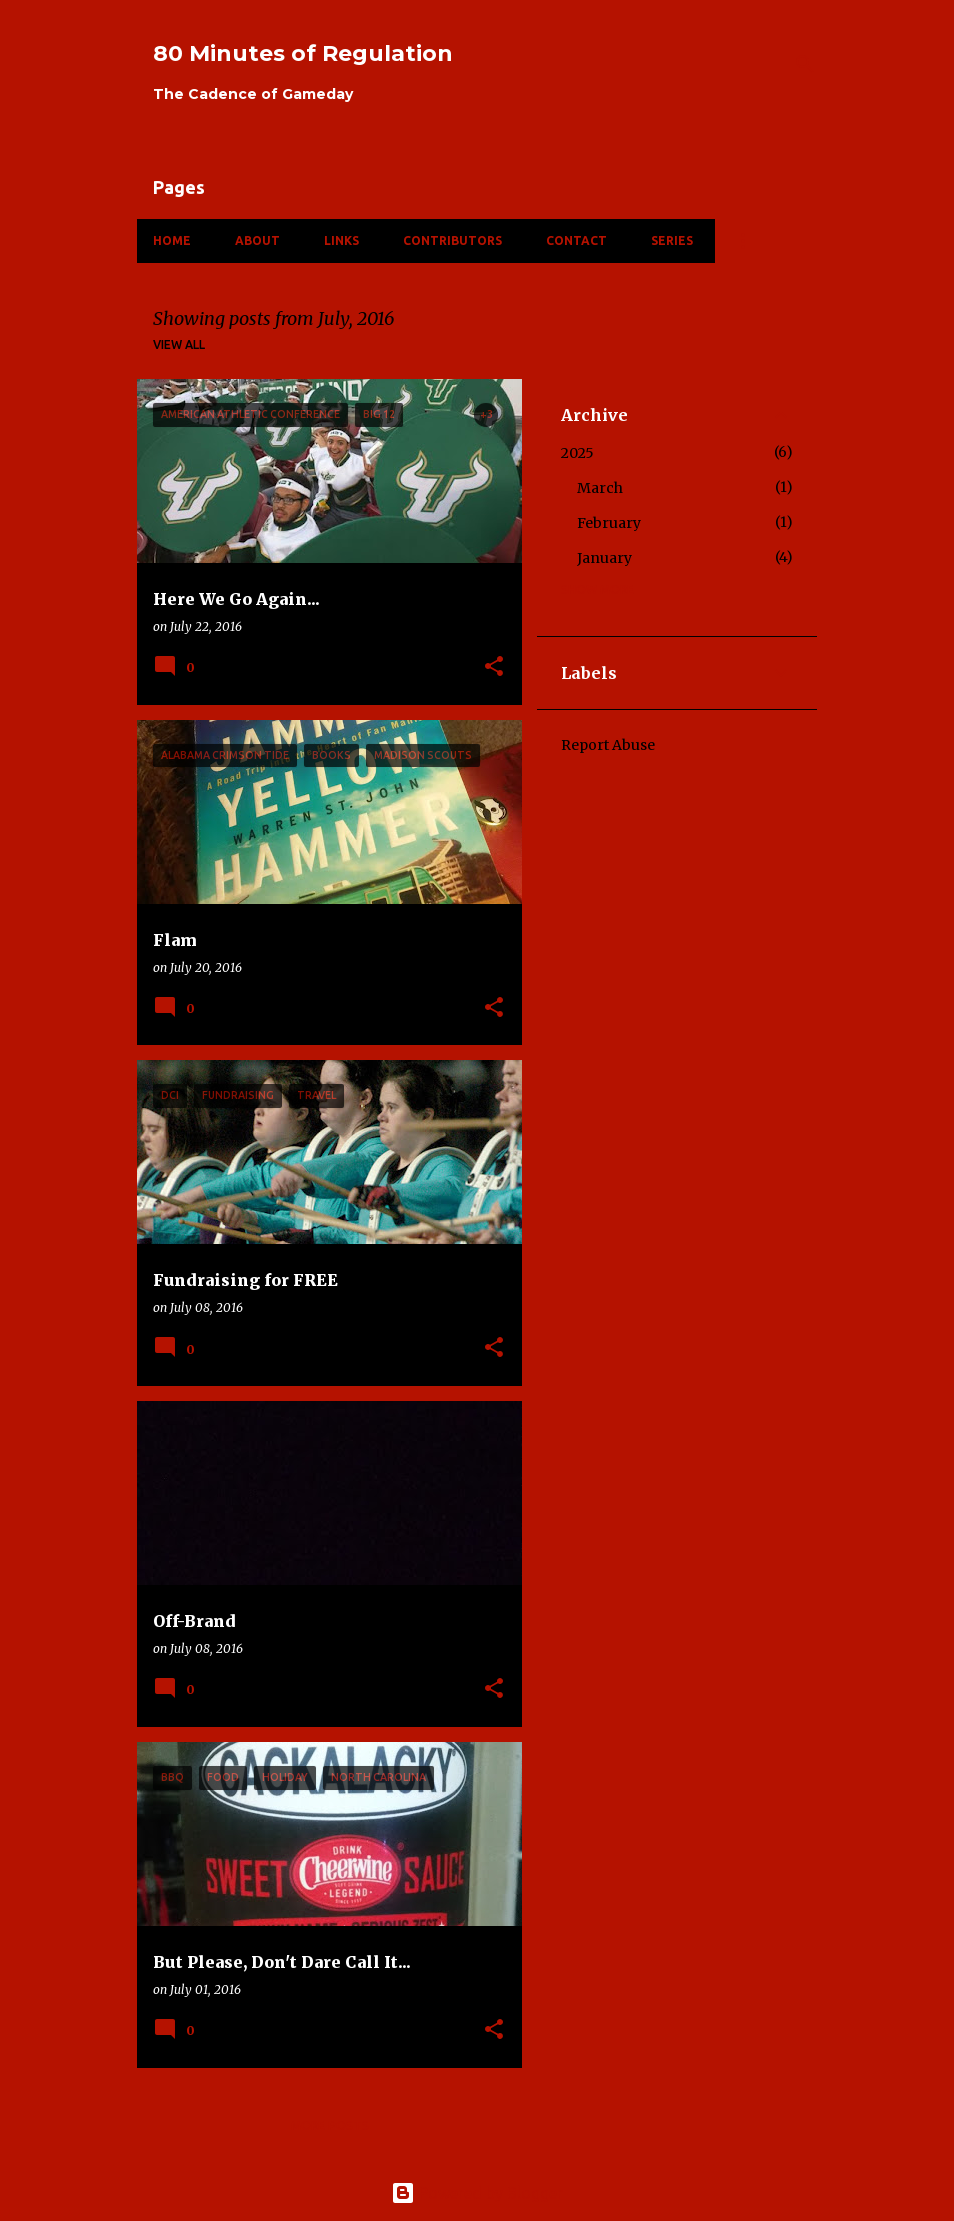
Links (341, 240)
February (609, 523)
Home (172, 240)
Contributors (452, 240)
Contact (576, 240)
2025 (577, 453)
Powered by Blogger (477, 2193)
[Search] (805, 64)
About (257, 240)
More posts (330, 2125)
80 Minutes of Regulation (303, 53)
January (604, 558)
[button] (494, 667)
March (600, 488)
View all (179, 344)
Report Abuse (608, 745)
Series (672, 240)
